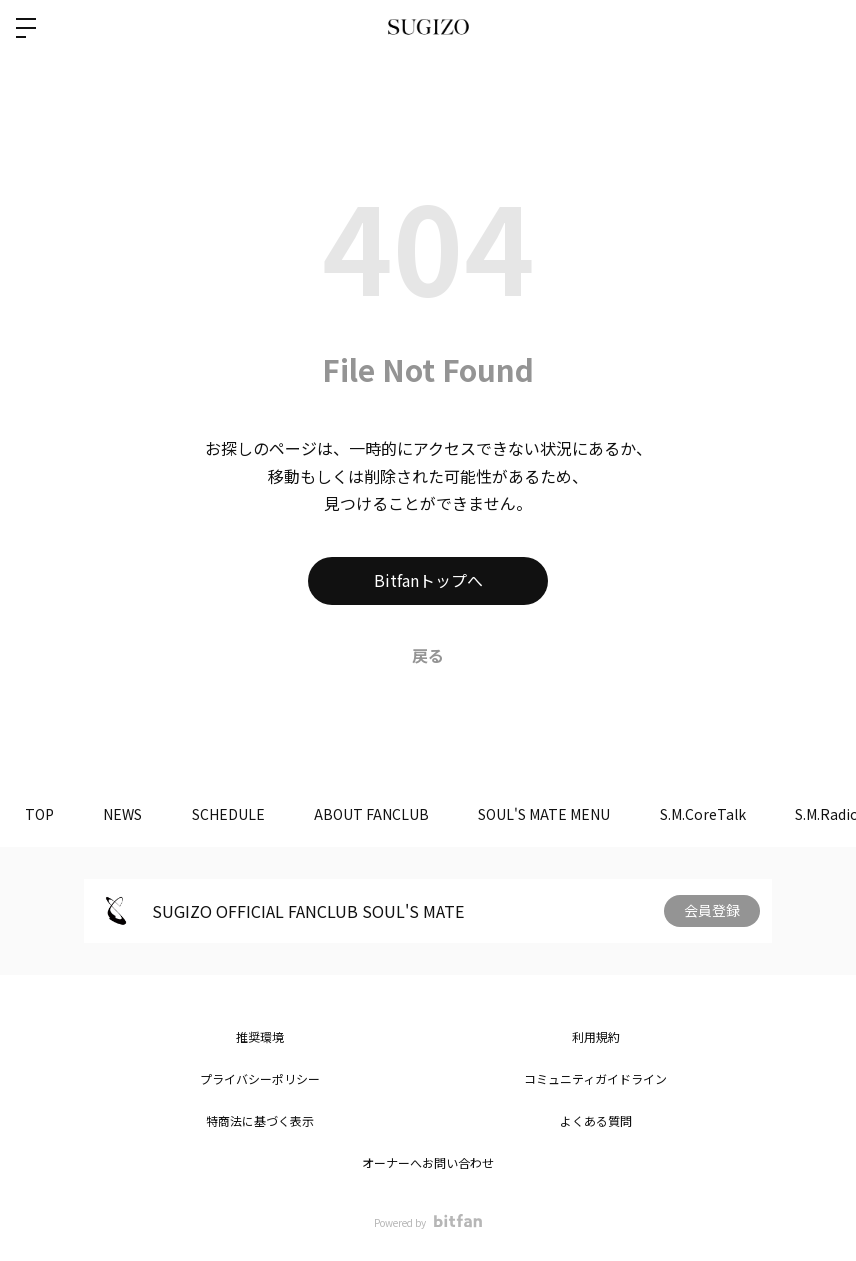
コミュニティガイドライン (595, 1078)
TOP (39, 814)
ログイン (824, 28)
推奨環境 (260, 1036)
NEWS (123, 814)
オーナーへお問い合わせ (428, 1162)
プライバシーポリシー (260, 1078)
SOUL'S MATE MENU (547, 814)
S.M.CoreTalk (706, 814)
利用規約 (596, 1036)
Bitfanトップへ (428, 581)
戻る (428, 655)
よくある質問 (596, 1120)
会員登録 (712, 911)
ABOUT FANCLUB (373, 814)
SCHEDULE (229, 814)
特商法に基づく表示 (260, 1120)
